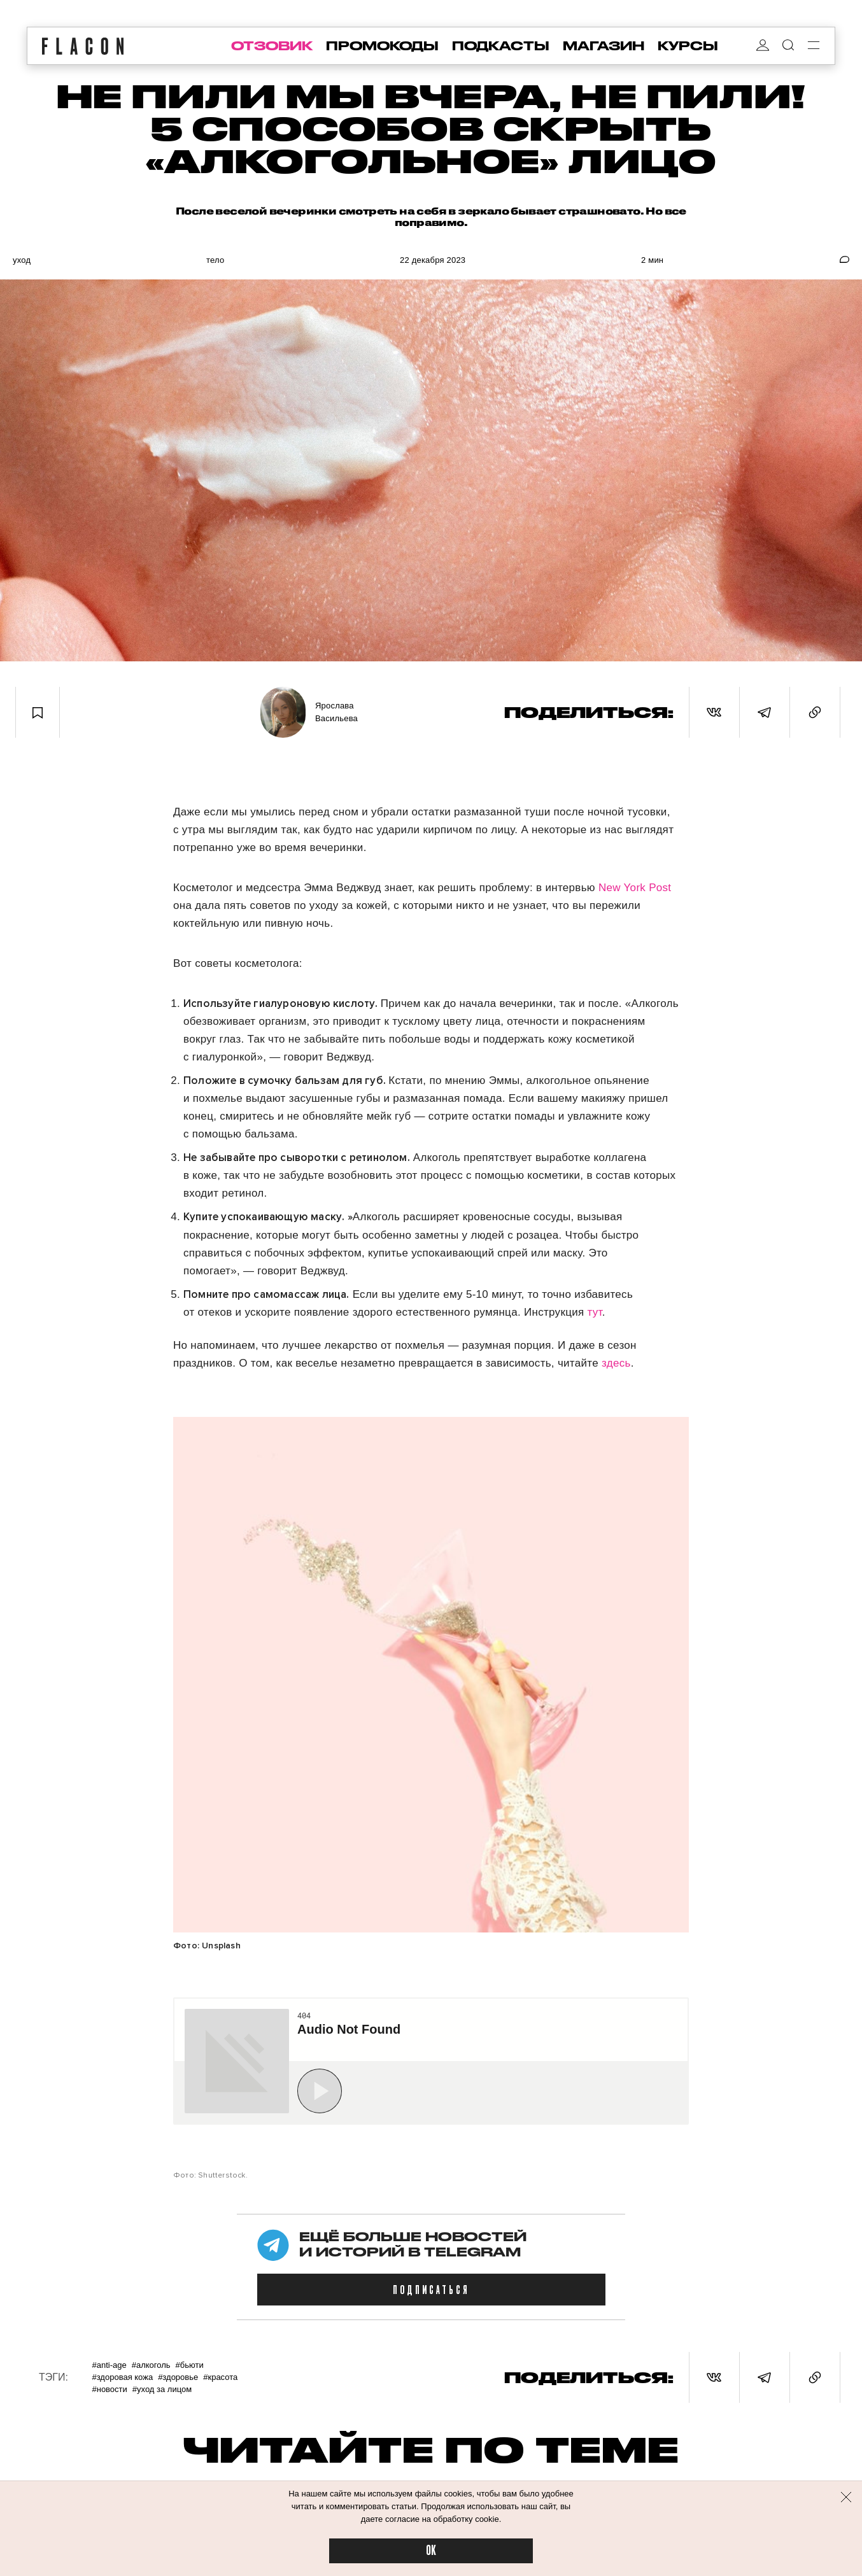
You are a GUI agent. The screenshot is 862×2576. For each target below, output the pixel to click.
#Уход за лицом (162, 2389)
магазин (603, 46)
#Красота (220, 2377)
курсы (688, 46)
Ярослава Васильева (336, 712)
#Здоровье (178, 2377)
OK (431, 2551)
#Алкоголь (151, 2365)
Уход (22, 260)
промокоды (382, 46)
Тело (215, 260)
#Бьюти (190, 2365)
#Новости (109, 2389)
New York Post (634, 888)
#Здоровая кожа (122, 2377)
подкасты (500, 46)
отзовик (272, 46)
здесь (616, 1363)
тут (595, 1312)
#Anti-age (109, 2365)
